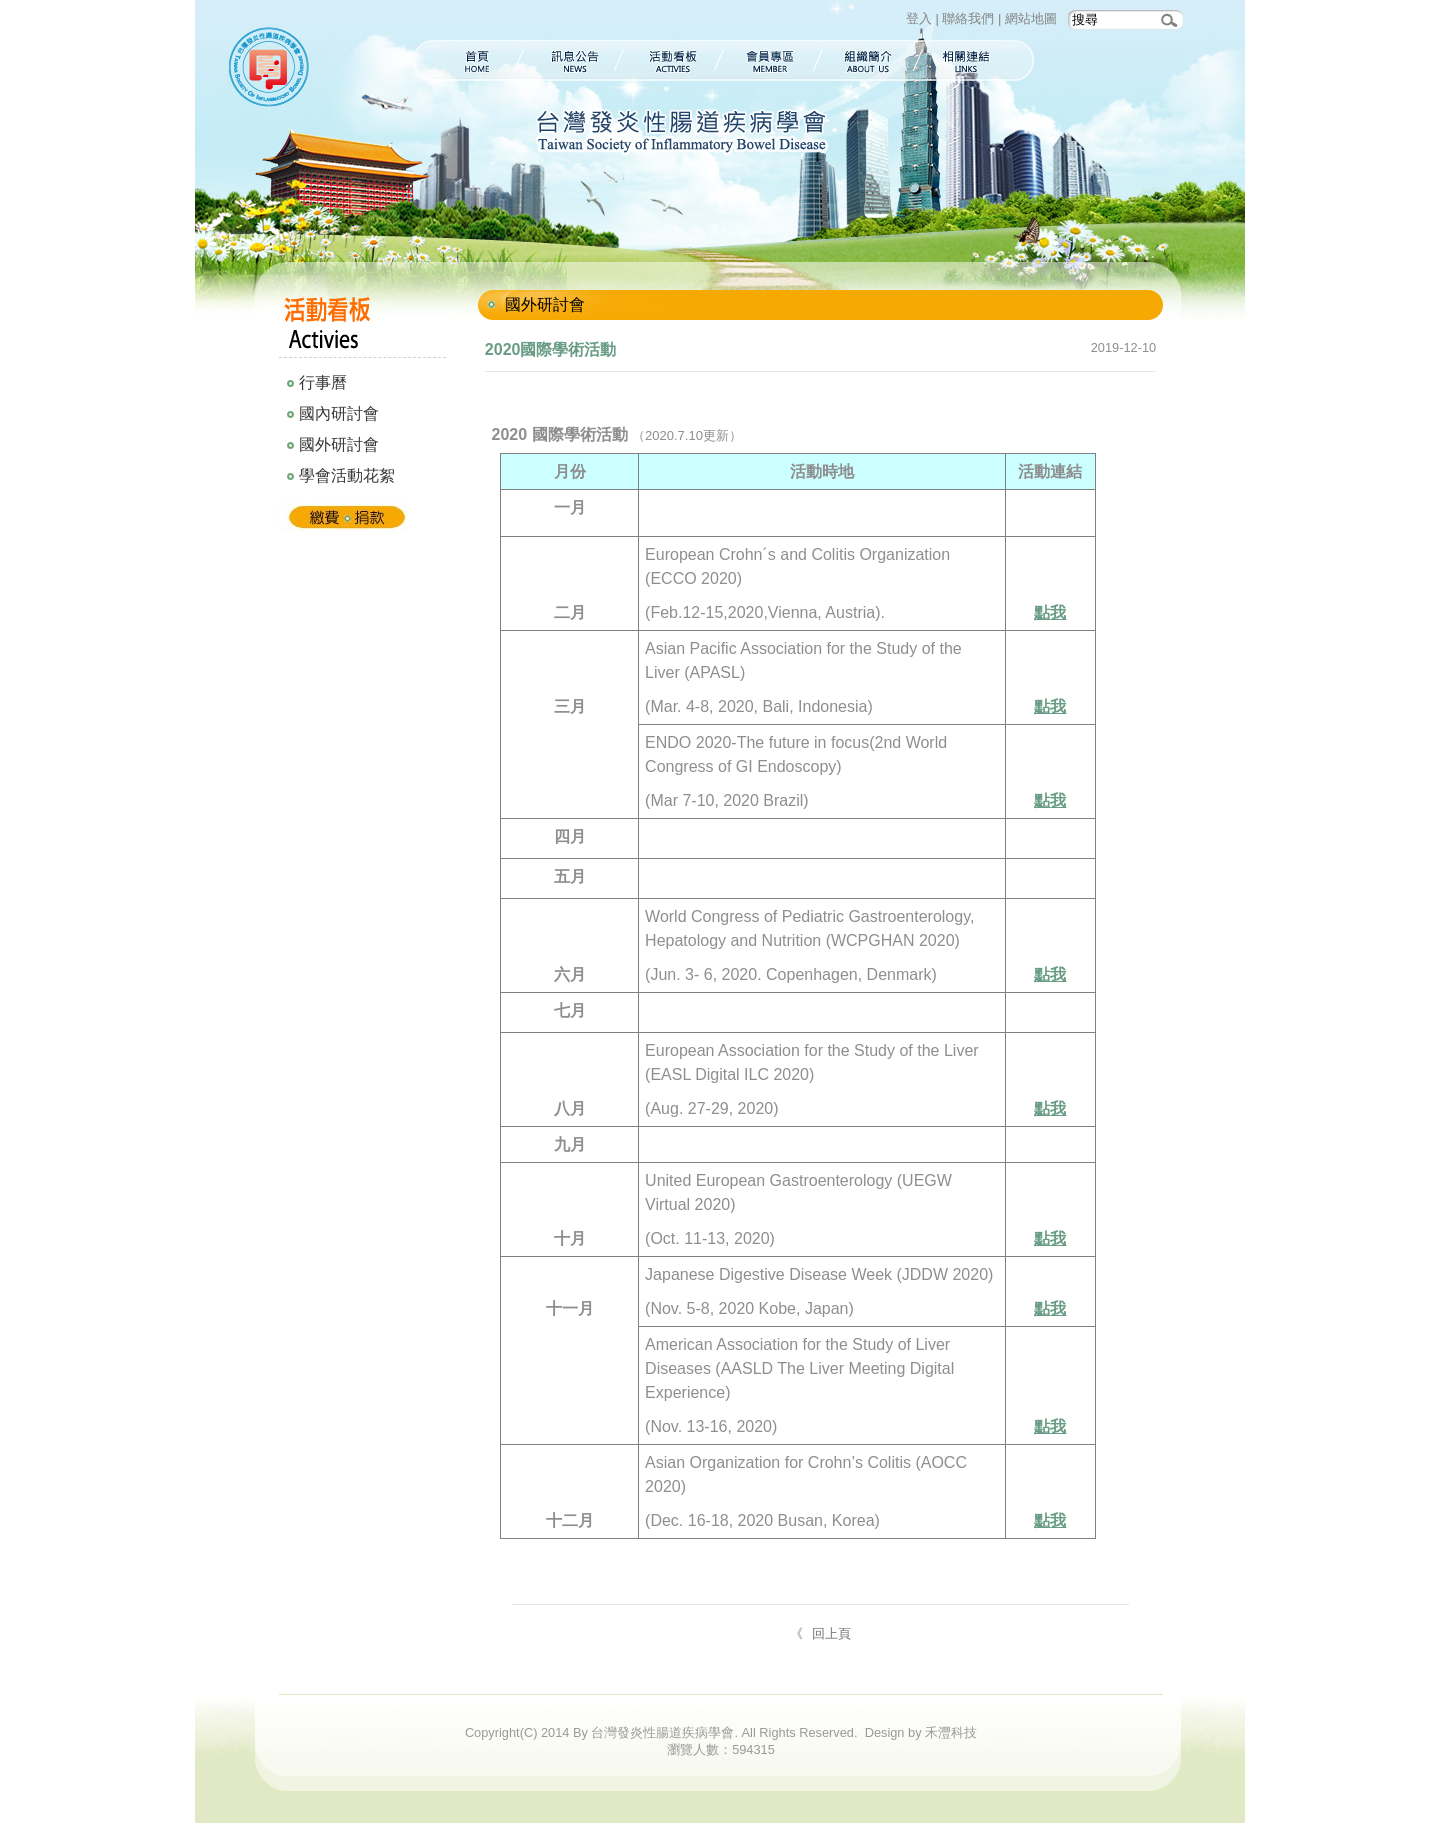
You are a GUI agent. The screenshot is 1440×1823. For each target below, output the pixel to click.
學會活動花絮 (347, 475)
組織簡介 (868, 60)
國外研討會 (339, 444)
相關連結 (976, 60)
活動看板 (672, 60)
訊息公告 (571, 60)
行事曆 (323, 382)
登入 (919, 18)
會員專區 (770, 60)
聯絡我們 (968, 18)
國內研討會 (339, 413)
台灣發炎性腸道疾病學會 (272, 70)
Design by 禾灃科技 (921, 1732)
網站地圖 (1031, 18)
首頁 (466, 60)
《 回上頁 (820, 1633)
